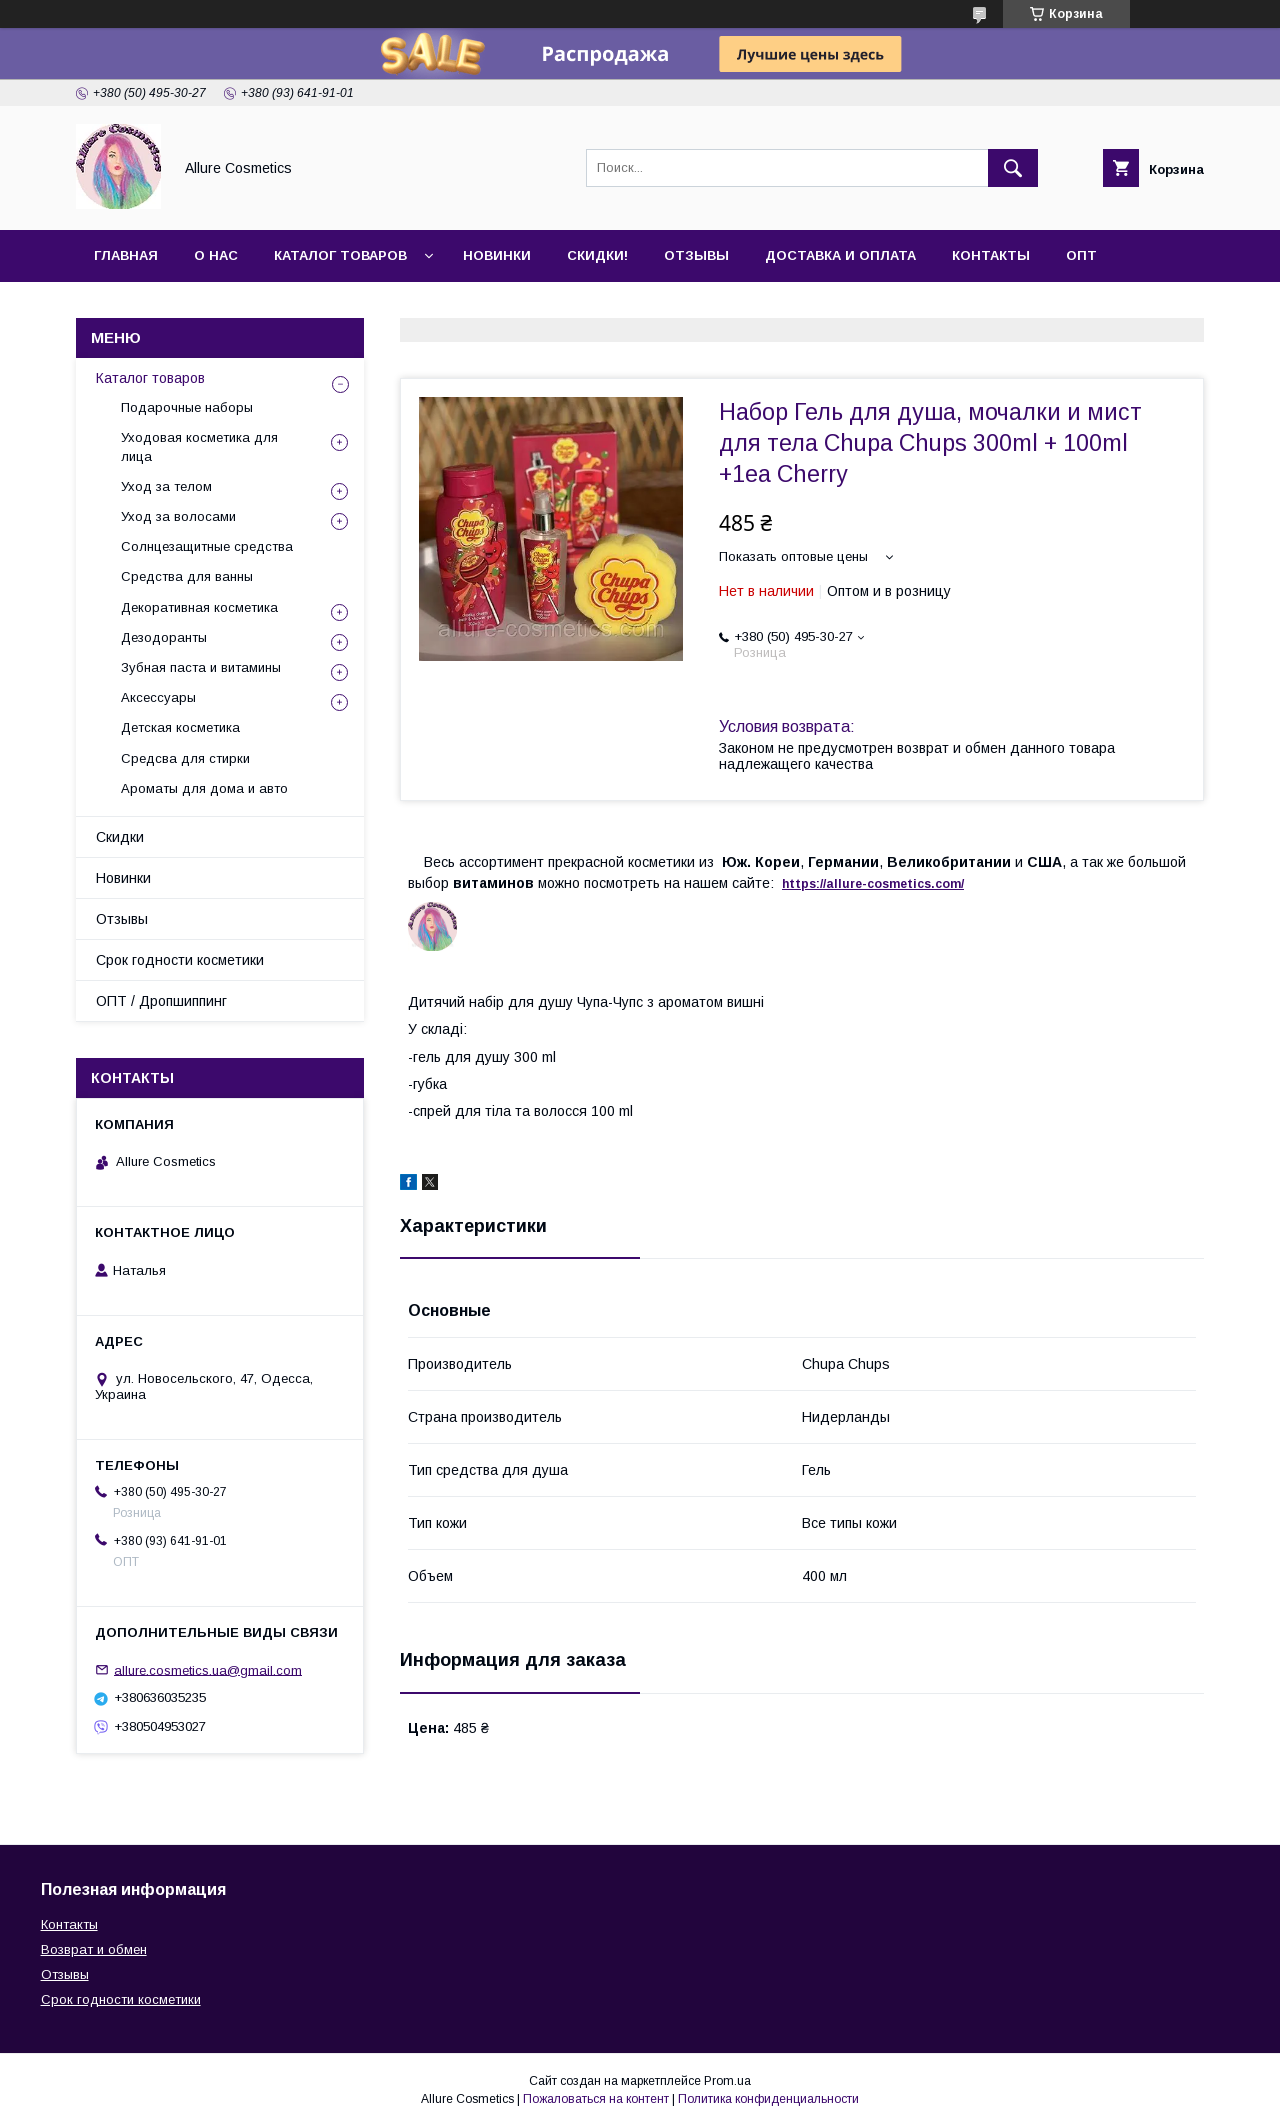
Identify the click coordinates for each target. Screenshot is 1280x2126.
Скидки (120, 837)
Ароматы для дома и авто (204, 788)
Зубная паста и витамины (201, 667)
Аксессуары (158, 697)
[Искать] (1013, 168)
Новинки (497, 255)
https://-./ (873, 884)
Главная (126, 255)
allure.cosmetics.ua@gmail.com (208, 1669)
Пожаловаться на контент (596, 2099)
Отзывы (696, 255)
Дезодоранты (164, 637)
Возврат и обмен (94, 1949)
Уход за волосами (178, 516)
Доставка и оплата (840, 255)
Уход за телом (166, 486)
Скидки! (597, 255)
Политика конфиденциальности (768, 2099)
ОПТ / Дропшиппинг (161, 1001)
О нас (216, 255)
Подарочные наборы (187, 407)
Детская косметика (180, 727)
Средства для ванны (187, 576)
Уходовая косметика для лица (199, 446)
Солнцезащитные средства (207, 546)
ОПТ (1081, 255)
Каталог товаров (340, 255)
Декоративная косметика (199, 607)
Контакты (991, 255)
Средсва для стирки (185, 758)
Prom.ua (727, 2081)
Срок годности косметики (180, 960)
